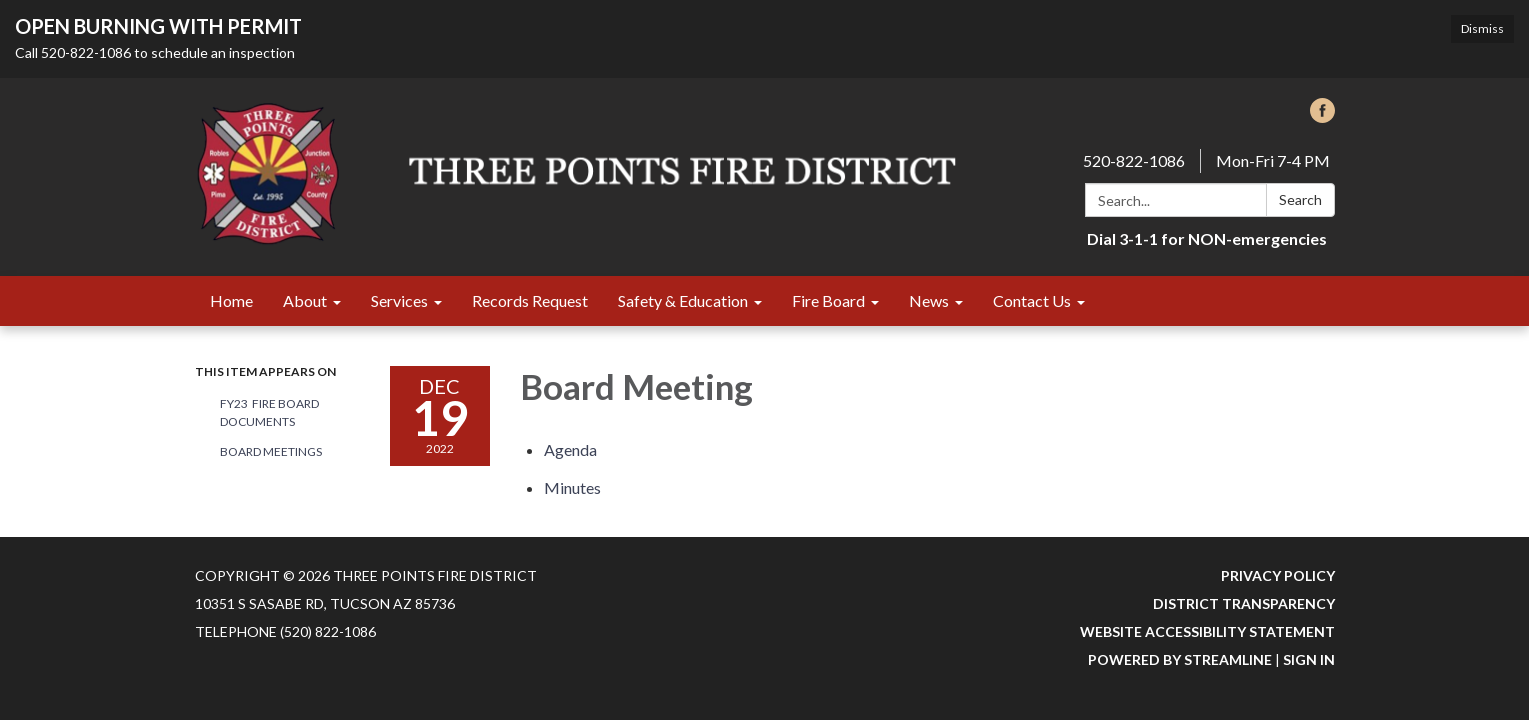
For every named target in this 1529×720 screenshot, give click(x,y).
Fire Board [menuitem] (828, 300)
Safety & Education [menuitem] (683, 300)
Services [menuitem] (399, 300)
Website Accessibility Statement (1207, 631)
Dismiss (1482, 28)
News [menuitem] (929, 300)
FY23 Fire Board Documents (269, 412)
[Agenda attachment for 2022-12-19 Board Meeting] (570, 449)
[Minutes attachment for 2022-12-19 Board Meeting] (572, 487)
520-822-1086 (1134, 160)
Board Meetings (271, 451)
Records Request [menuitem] (530, 300)
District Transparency (1244, 603)
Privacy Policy (1278, 575)
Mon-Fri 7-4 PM (1273, 160)
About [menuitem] (305, 300)
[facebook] (1322, 116)
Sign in (1309, 659)
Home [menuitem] (231, 300)
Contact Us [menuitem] (1032, 300)
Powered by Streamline (1180, 659)
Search (1300, 199)
